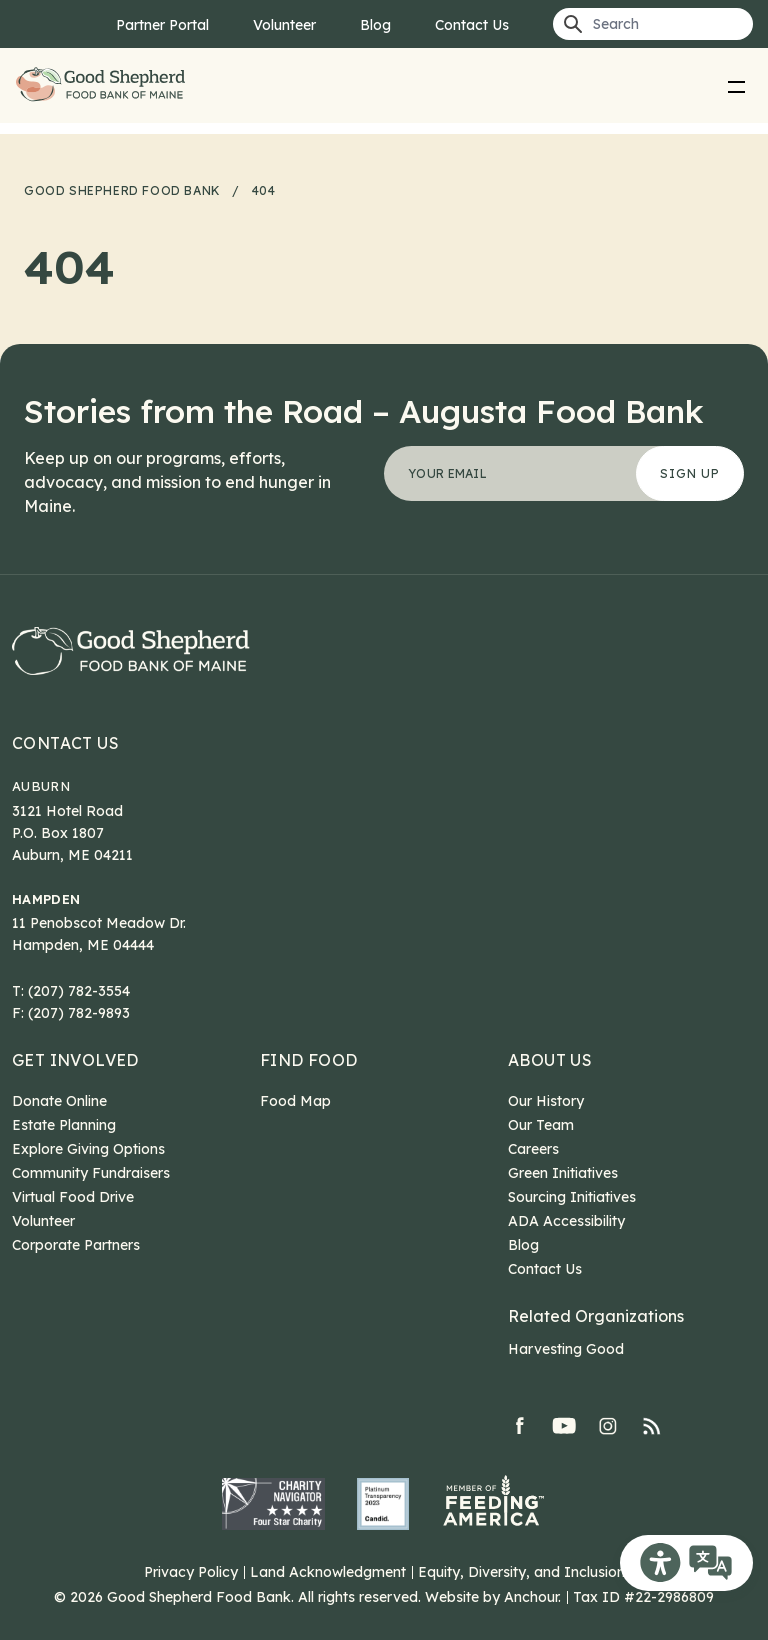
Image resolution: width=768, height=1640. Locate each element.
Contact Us (472, 25)
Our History (546, 1101)
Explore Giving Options (88, 1149)
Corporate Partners (76, 1245)
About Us (550, 1060)
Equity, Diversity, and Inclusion (521, 1572)
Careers (533, 1149)
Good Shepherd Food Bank (104, 85)
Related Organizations (596, 1316)
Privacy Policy (191, 1572)
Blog (375, 25)
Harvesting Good (566, 1349)
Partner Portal (162, 25)
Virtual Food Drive (73, 1197)
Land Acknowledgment (328, 1572)
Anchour (531, 1597)
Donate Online (59, 1101)
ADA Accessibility (566, 1221)
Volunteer (284, 25)
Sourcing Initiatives (572, 1197)
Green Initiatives (563, 1173)
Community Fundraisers (91, 1173)
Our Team (541, 1125)
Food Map (295, 1101)
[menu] (737, 86)
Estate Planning (64, 1125)
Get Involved (75, 1060)
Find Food (309, 1060)
